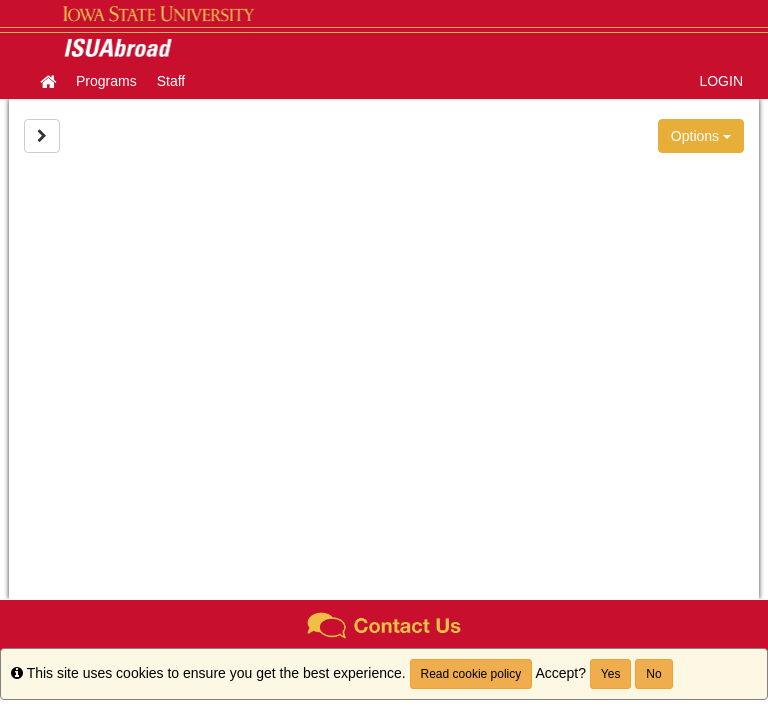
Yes (611, 674)
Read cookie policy (471, 674)
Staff (171, 81)
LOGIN (721, 81)
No (653, 674)
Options (701, 136)
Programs (106, 81)
